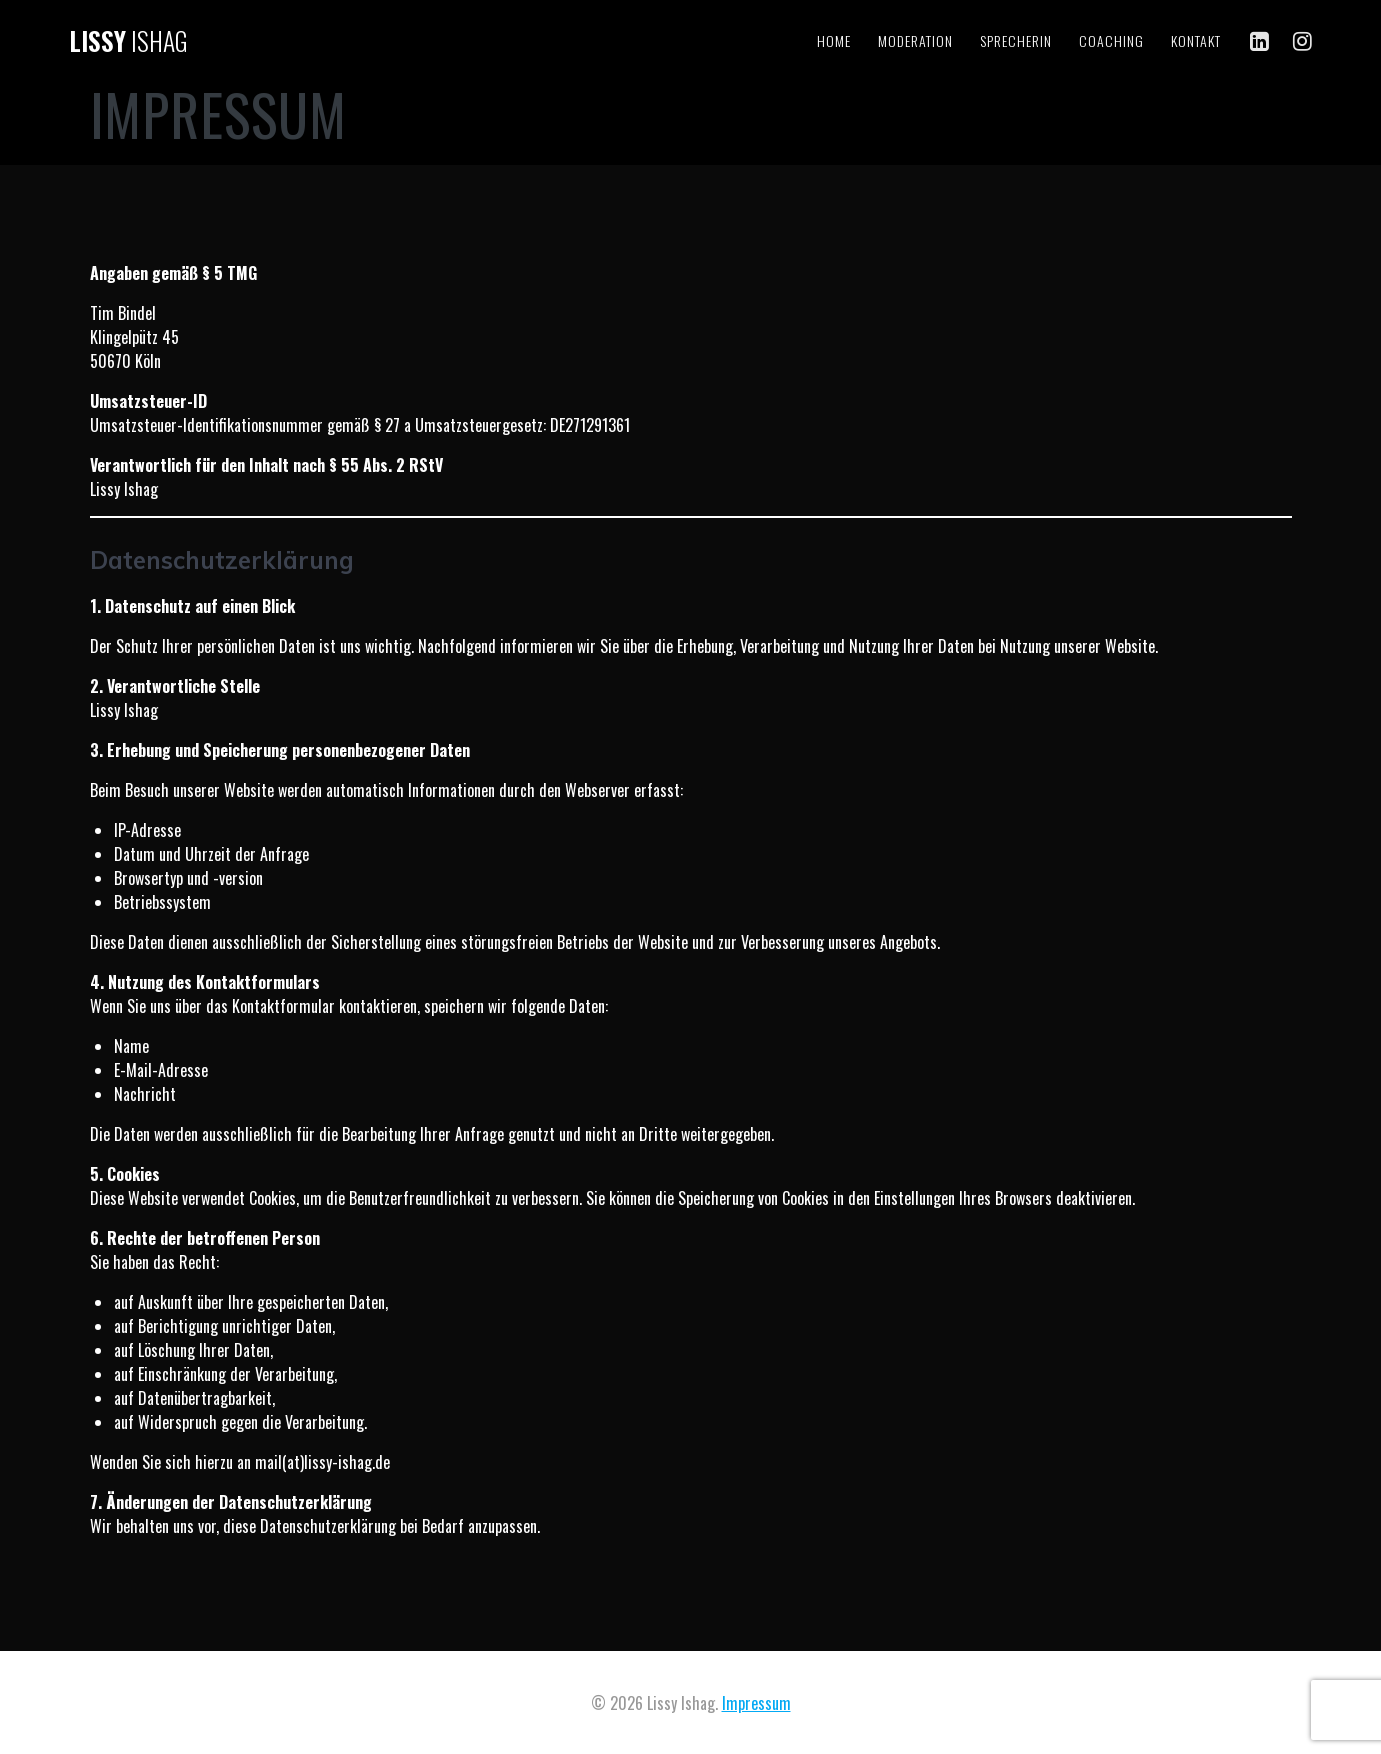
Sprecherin (1016, 40)
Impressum (756, 1703)
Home (834, 40)
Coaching (1111, 40)
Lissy (128, 41)
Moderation (915, 40)
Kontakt (1196, 40)
